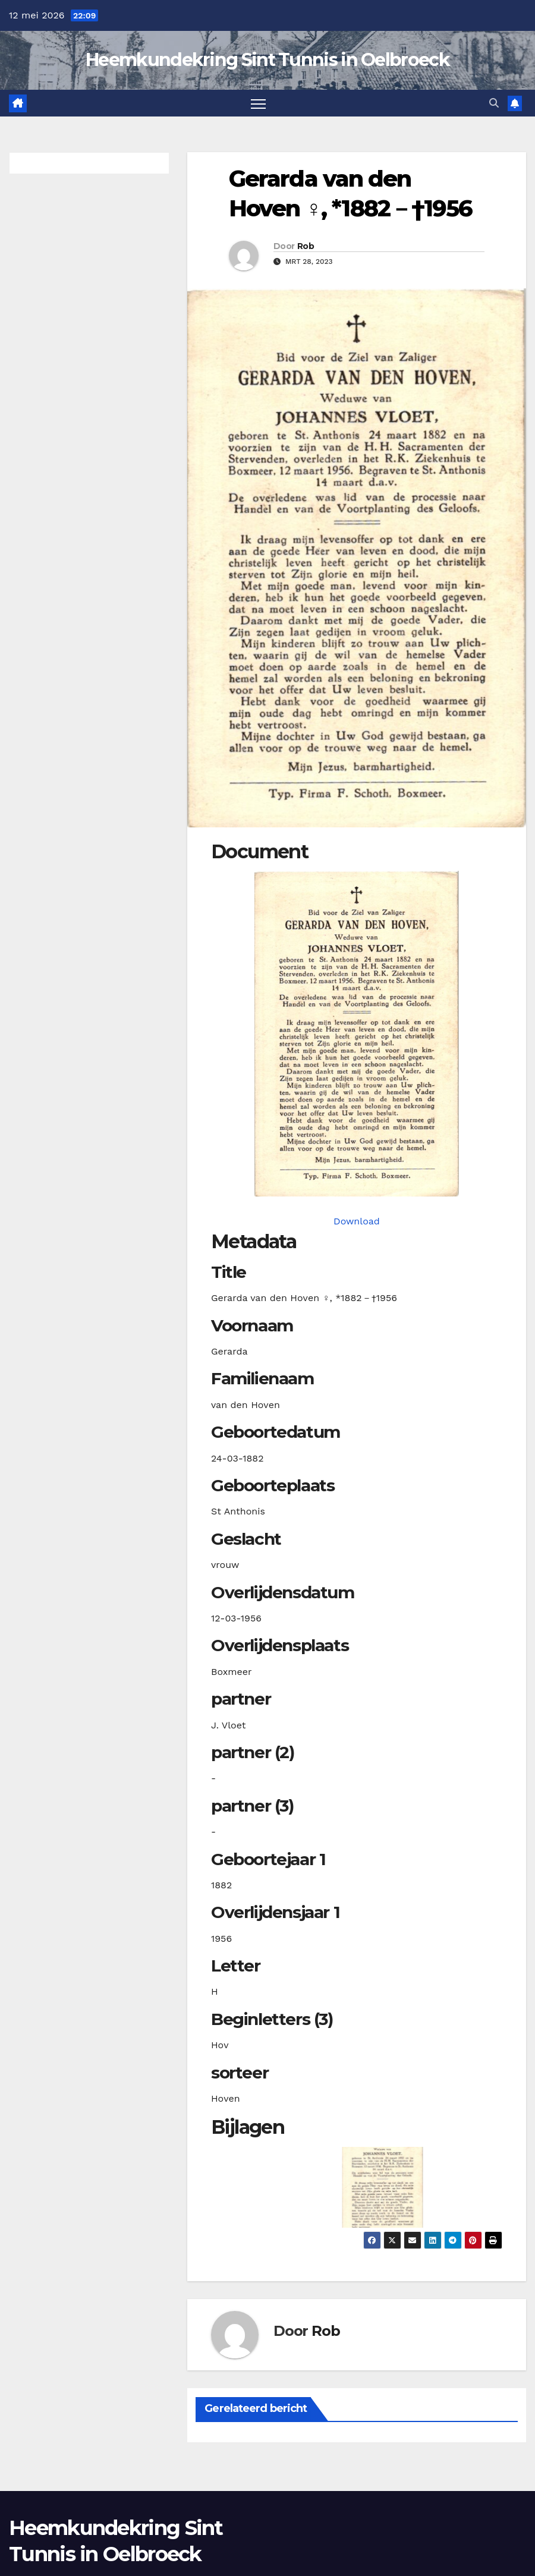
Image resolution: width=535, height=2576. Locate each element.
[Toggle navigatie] (258, 103)
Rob (305, 246)
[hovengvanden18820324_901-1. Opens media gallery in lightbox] (356, 1033)
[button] (494, 103)
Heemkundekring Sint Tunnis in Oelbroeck (267, 60)
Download (356, 1221)
